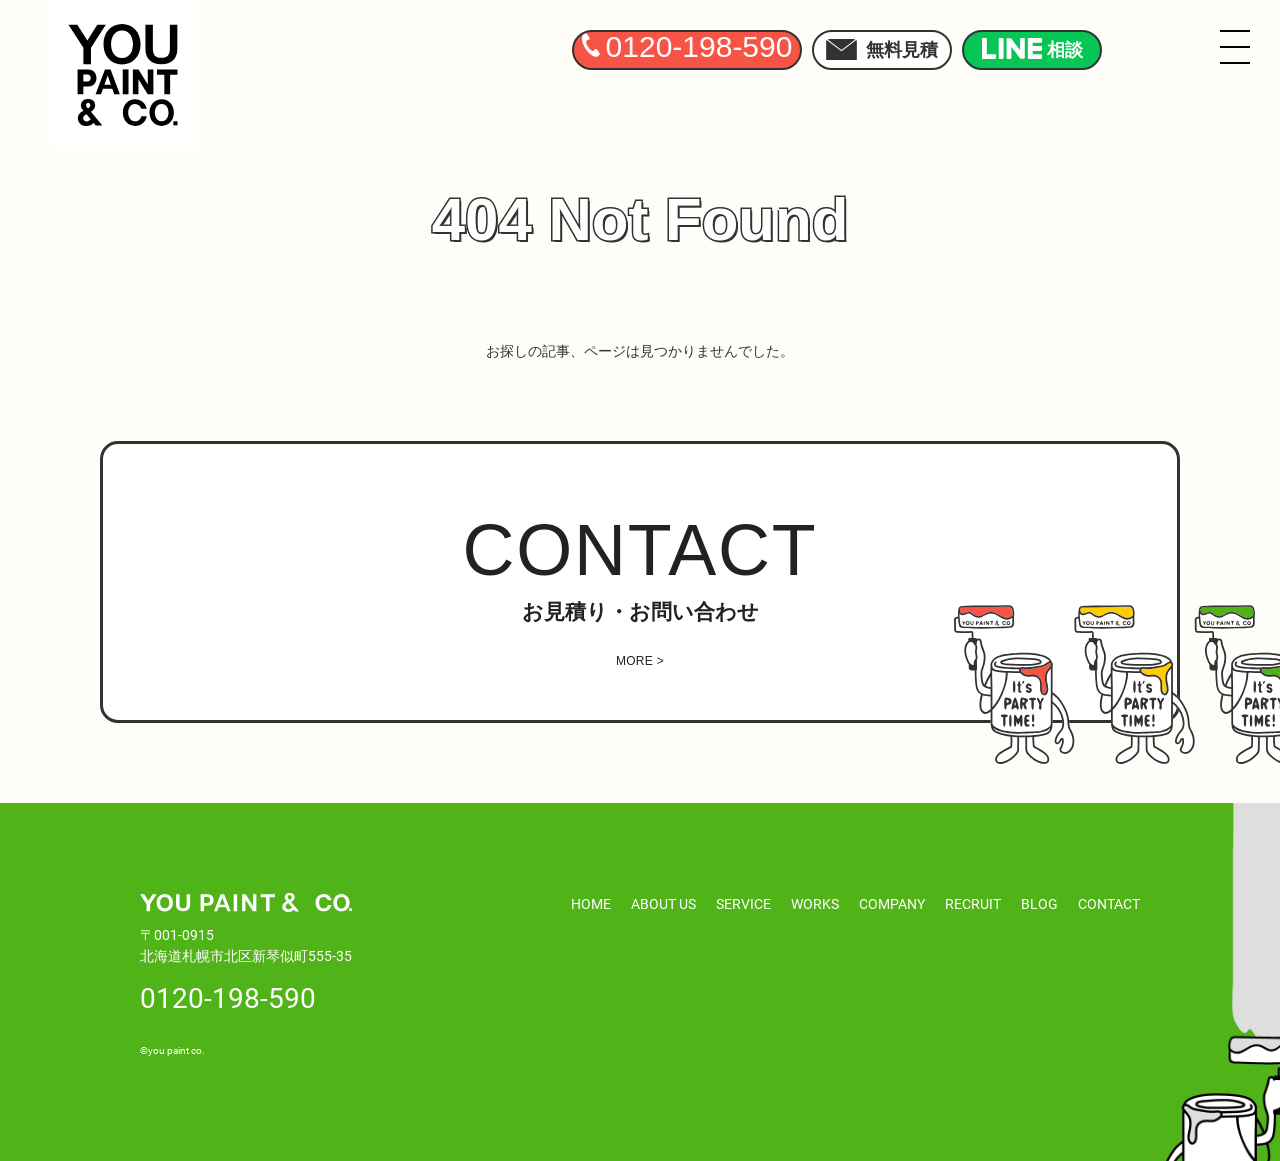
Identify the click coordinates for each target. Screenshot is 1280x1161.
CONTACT (1109, 903)
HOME (591, 903)
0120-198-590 (228, 997)
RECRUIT (973, 903)
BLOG (1039, 903)
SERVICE (743, 903)
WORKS (815, 903)
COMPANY (892, 903)
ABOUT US (663, 903)
